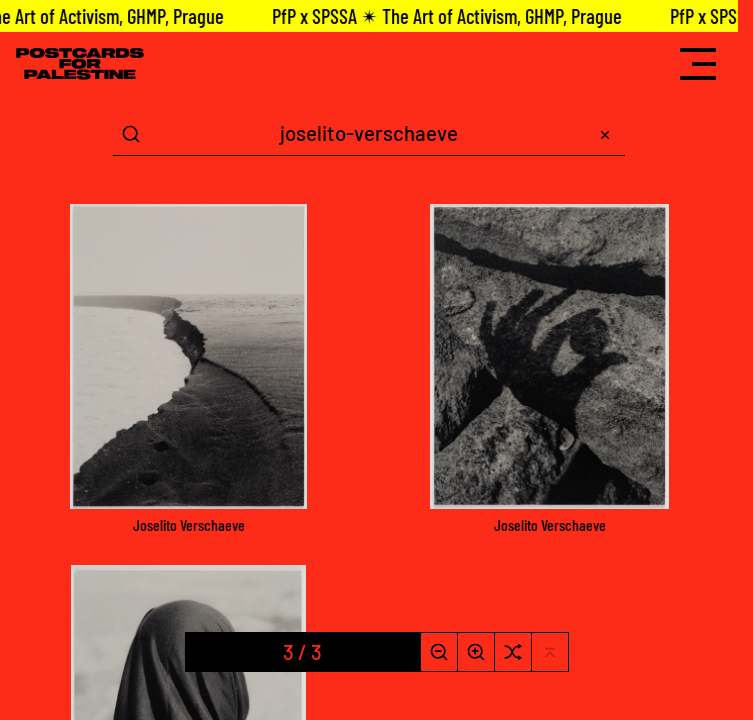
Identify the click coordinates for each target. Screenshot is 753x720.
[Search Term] (369, 134)
